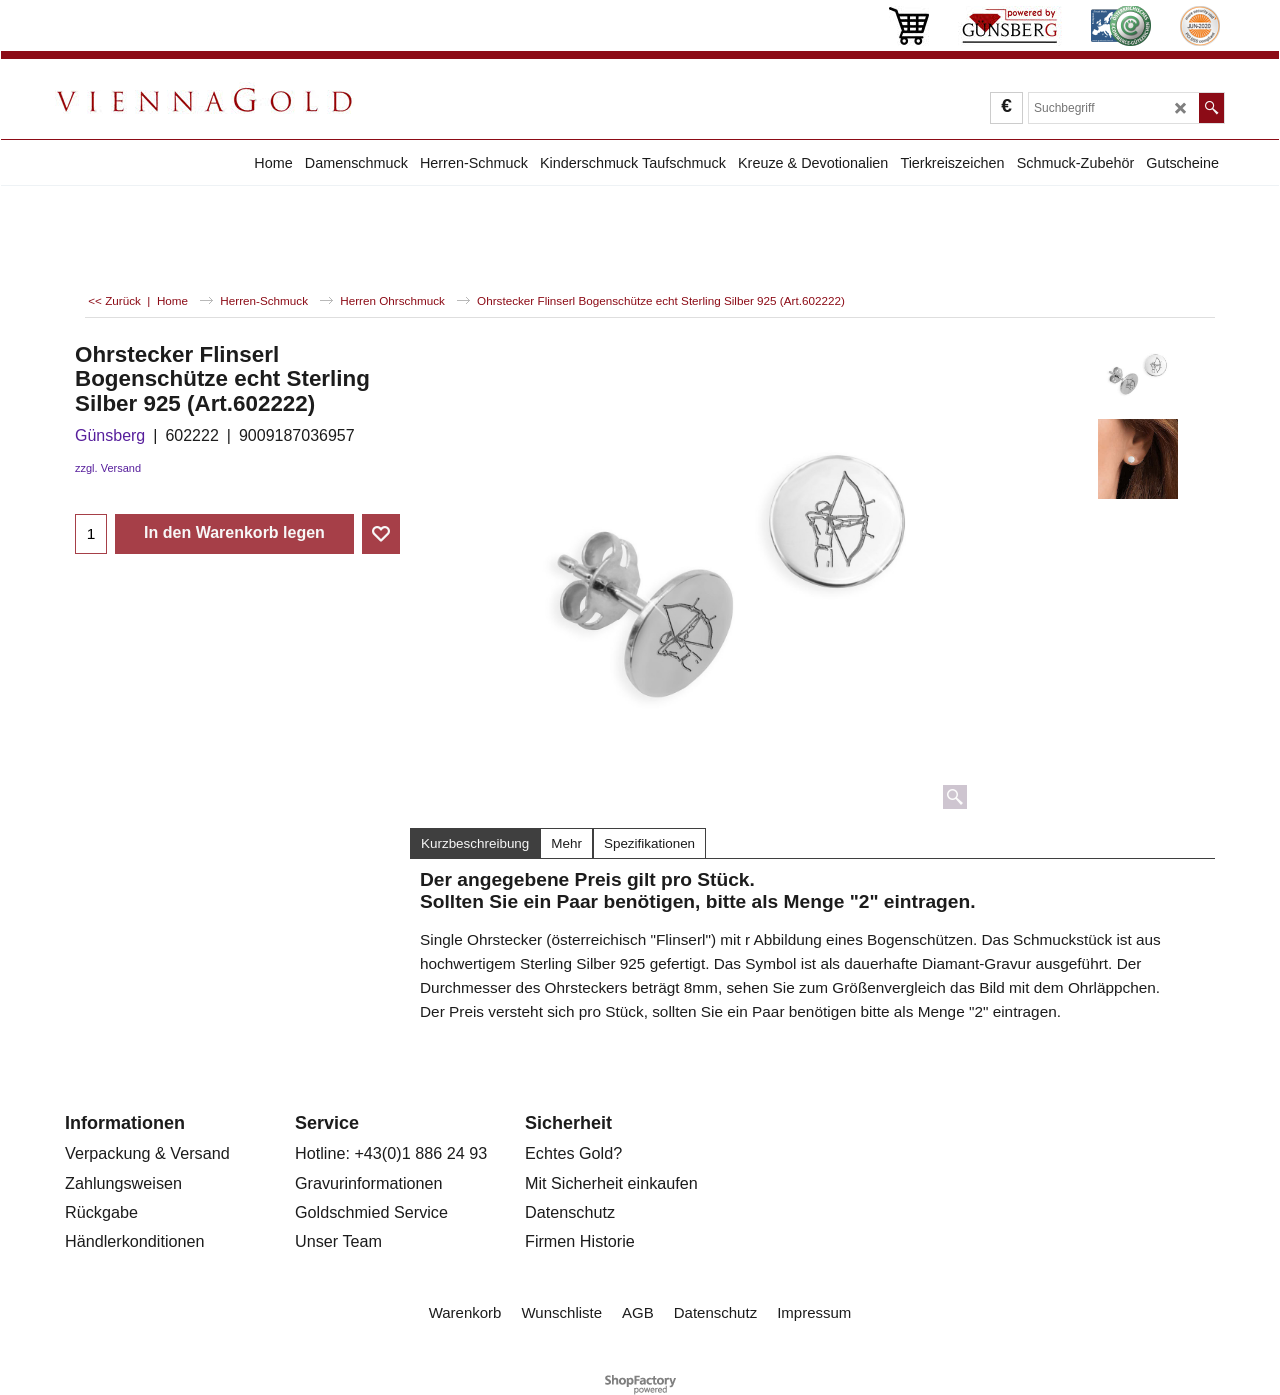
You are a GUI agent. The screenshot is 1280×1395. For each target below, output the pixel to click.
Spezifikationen (649, 843)
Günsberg (110, 435)
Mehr (566, 843)
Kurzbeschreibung (475, 843)
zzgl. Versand (108, 468)
